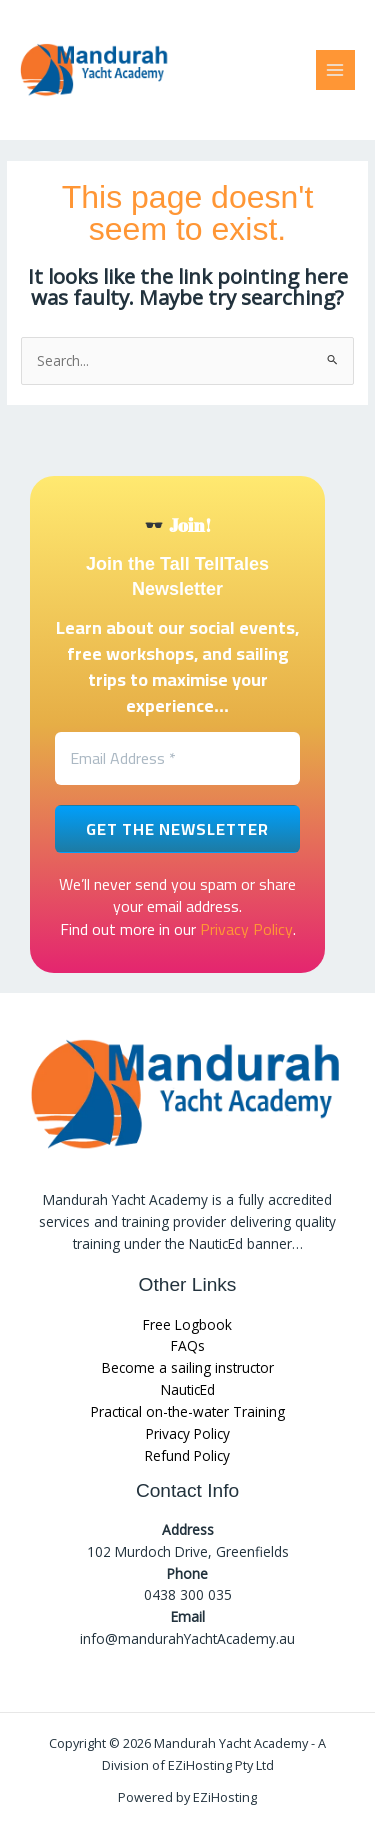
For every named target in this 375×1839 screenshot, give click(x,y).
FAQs (188, 1345)
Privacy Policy (246, 929)
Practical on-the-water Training (188, 1411)
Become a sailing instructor (188, 1367)
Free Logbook (187, 1324)
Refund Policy (187, 1455)
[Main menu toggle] (335, 69)
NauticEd (188, 1389)
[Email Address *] (177, 758)
